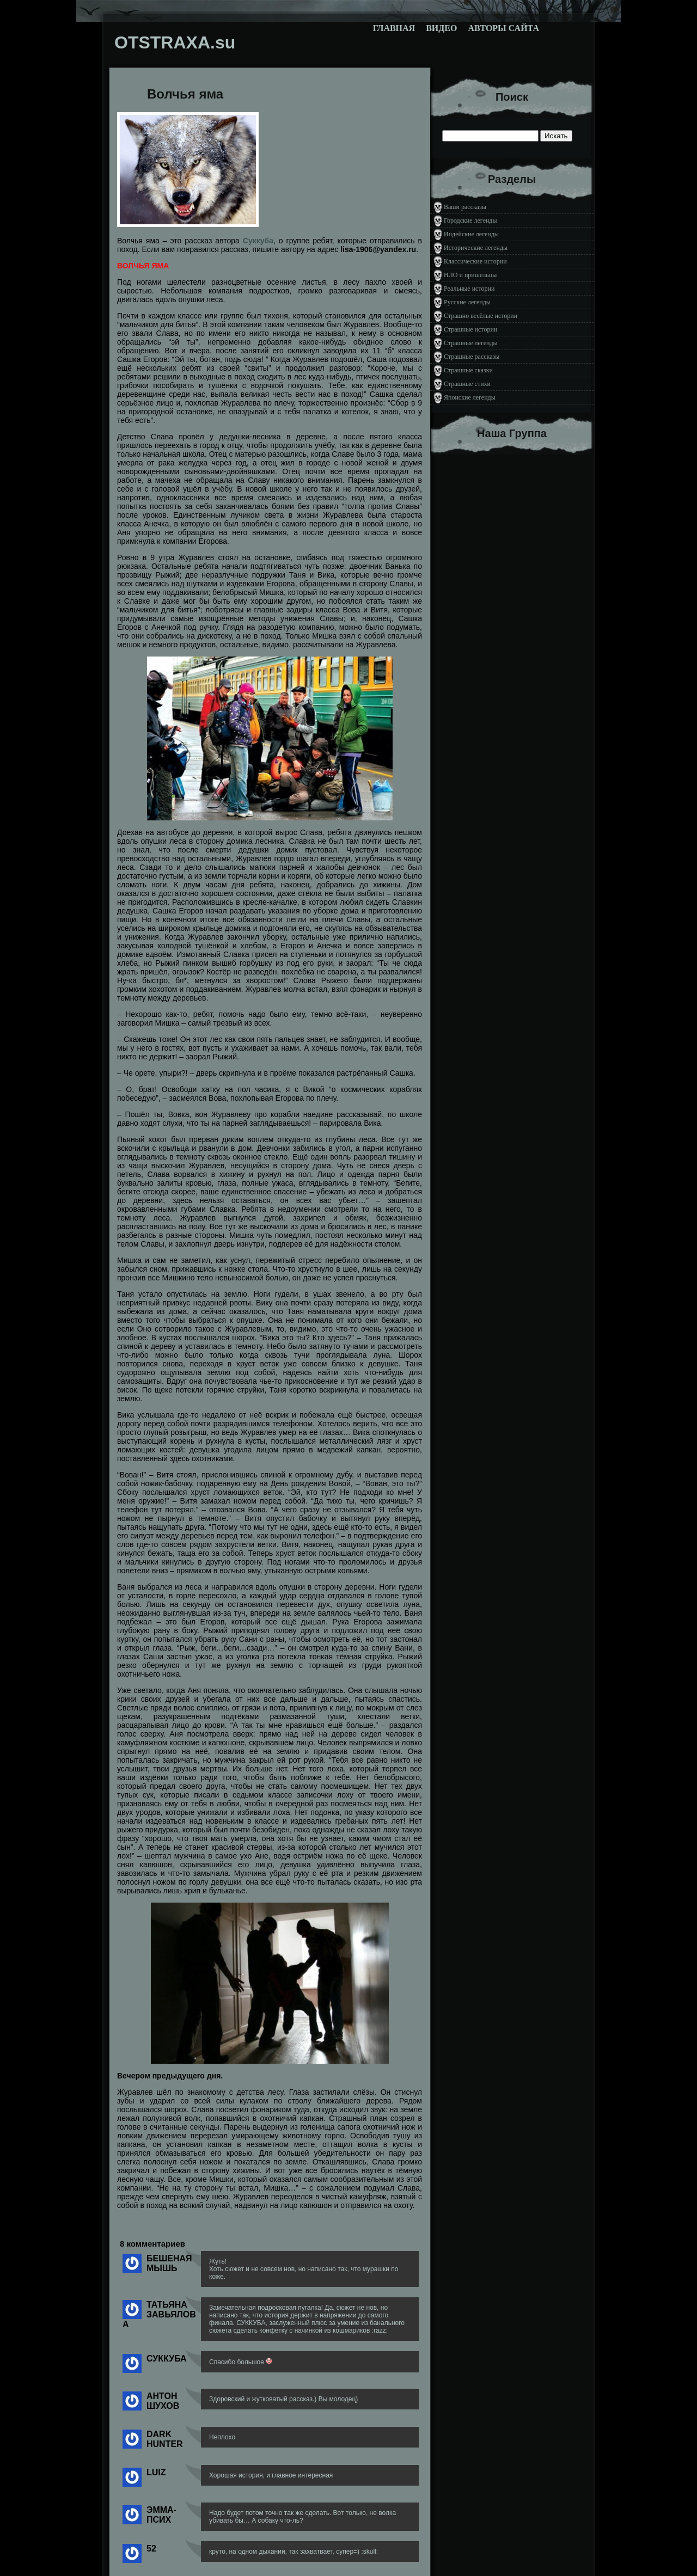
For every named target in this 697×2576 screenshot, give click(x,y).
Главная (394, 28)
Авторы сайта (503, 28)
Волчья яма (185, 94)
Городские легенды (470, 220)
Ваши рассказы (465, 207)
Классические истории (475, 261)
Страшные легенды (471, 343)
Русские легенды (467, 302)
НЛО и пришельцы (470, 275)
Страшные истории (470, 329)
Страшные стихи (467, 384)
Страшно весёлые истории (480, 316)
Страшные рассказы (471, 356)
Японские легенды (470, 397)
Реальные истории (469, 288)
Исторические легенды (476, 248)
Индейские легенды (471, 234)
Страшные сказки (468, 370)
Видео (441, 28)
